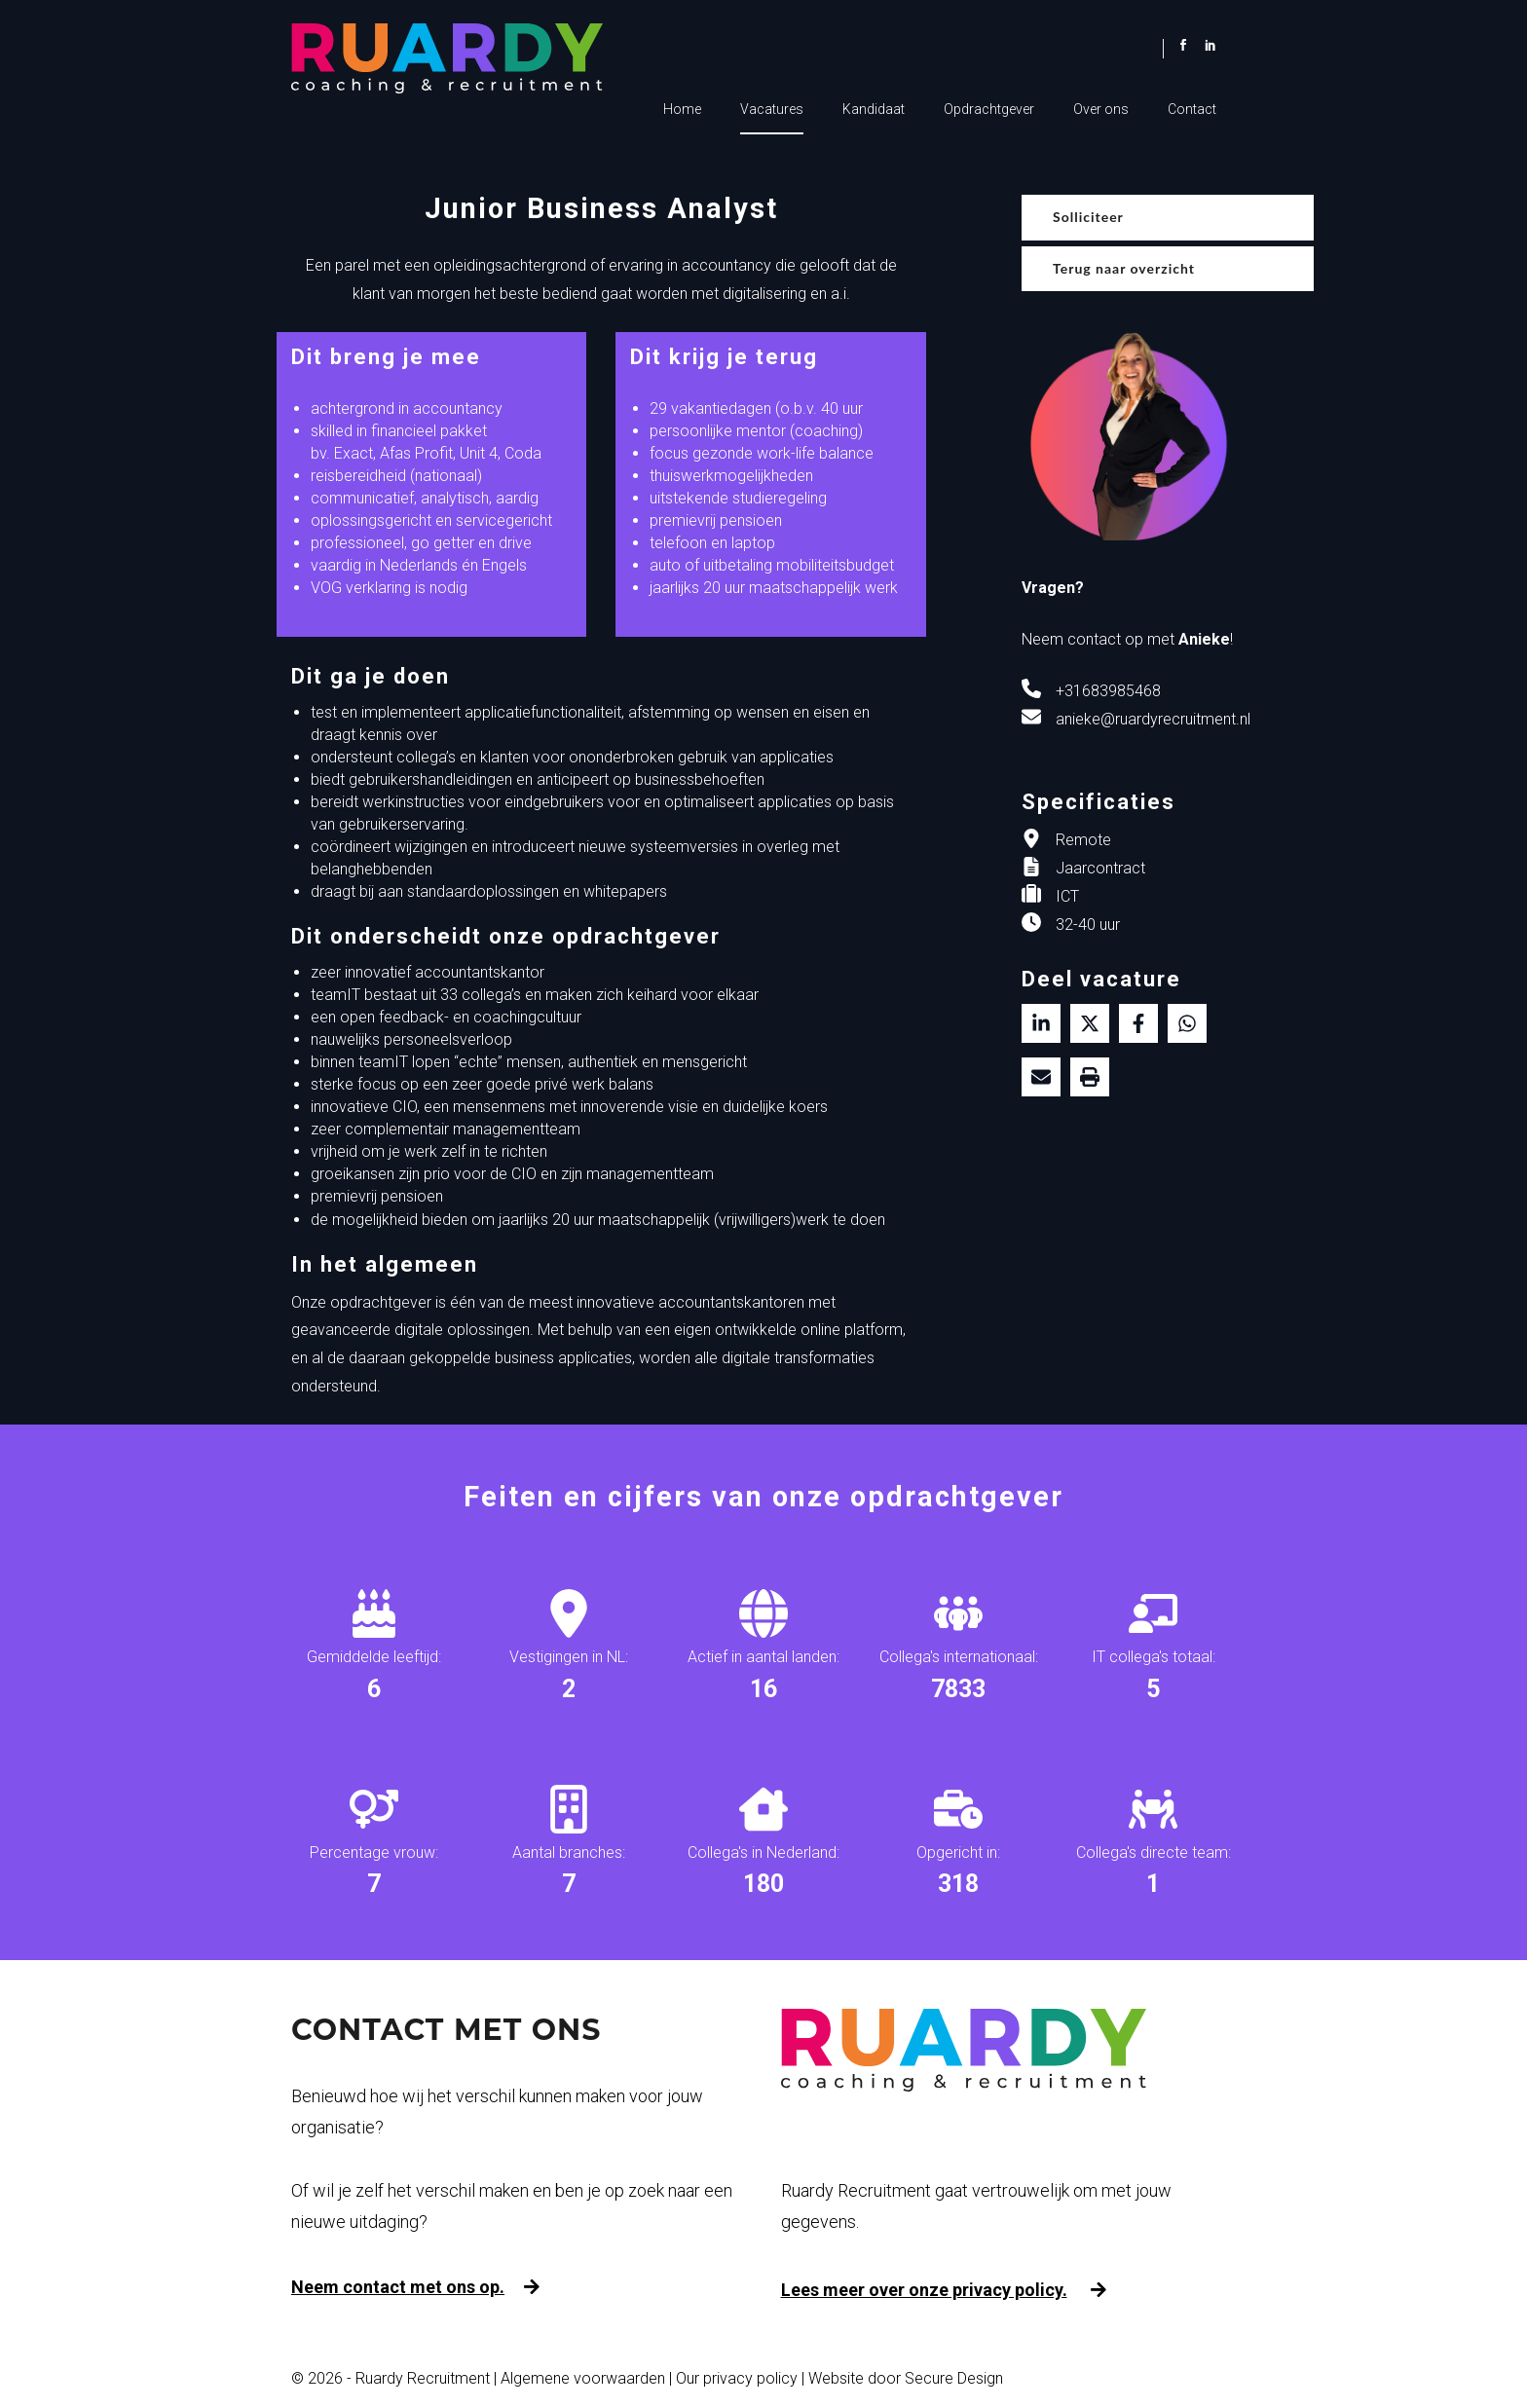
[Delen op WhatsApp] (1187, 1023)
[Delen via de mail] (1041, 1076)
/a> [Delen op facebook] (1138, 1023)
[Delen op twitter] (1089, 1023)
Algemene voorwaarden (583, 2378)
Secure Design (954, 2378)
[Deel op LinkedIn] (1041, 1023)
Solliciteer (1088, 216)
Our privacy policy (737, 2378)
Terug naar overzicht (1124, 268)
